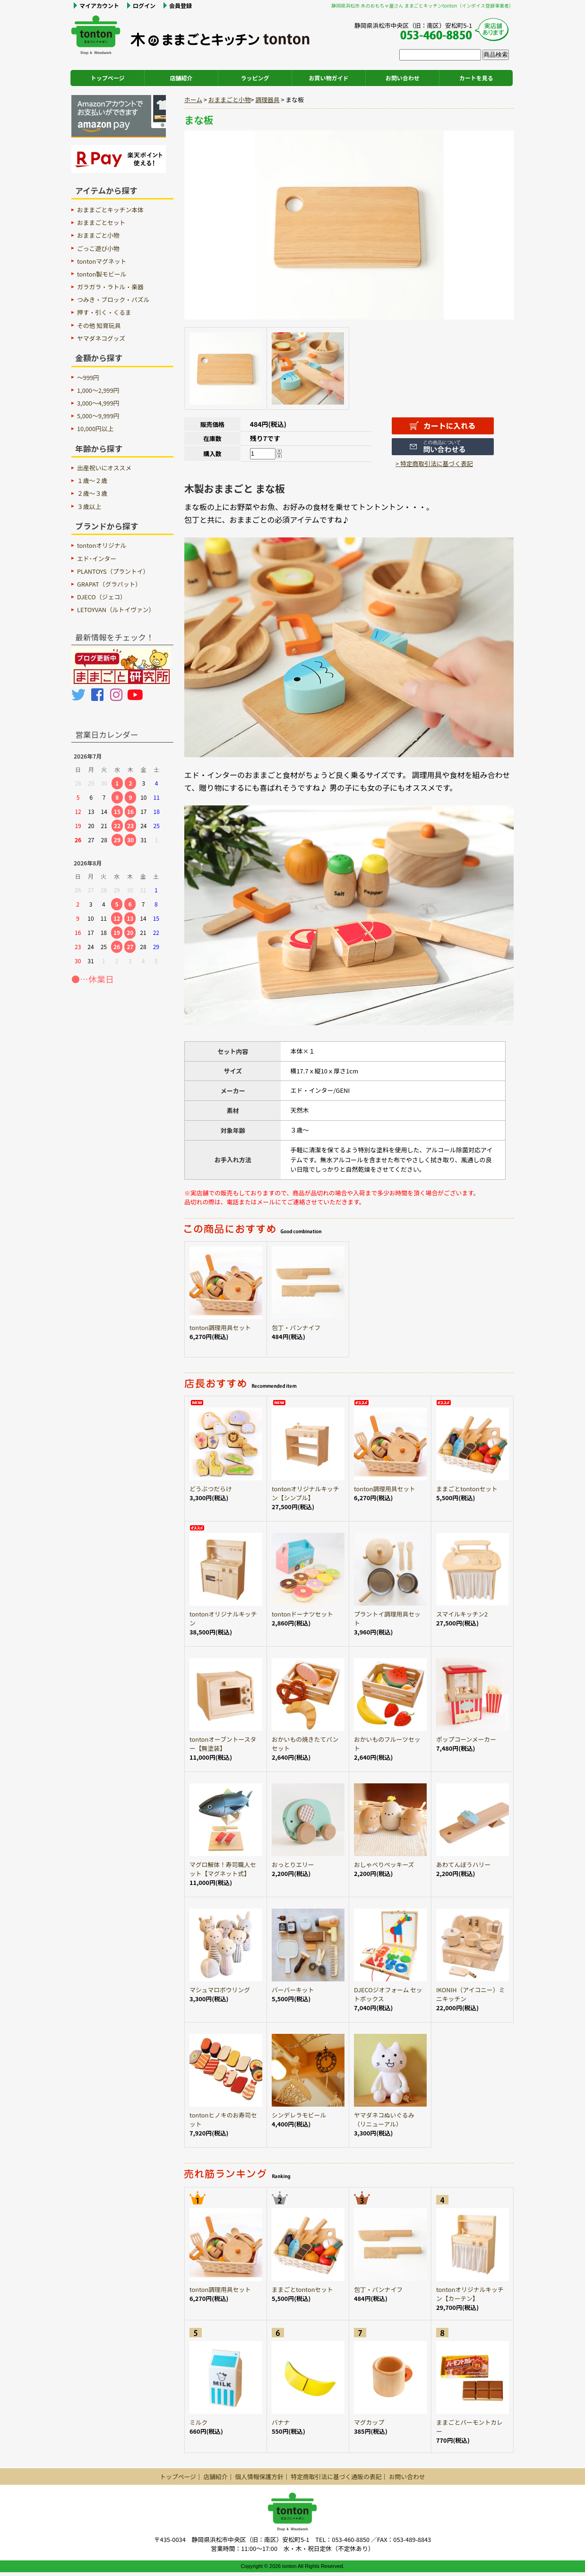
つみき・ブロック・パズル (113, 299)
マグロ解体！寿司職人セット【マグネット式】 (222, 1869)
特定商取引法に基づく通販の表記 (336, 2476)
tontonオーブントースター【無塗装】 (222, 1744)
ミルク (198, 2422)
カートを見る (476, 78)
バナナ (281, 2422)
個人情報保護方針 (259, 2476)
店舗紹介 (181, 78)
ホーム (193, 99)
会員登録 (180, 5)
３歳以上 (89, 506)
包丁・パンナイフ (296, 1327)
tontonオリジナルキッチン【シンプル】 (305, 1493)
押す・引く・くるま (104, 312)
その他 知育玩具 (98, 325)
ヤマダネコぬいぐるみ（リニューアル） (384, 2119)
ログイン (144, 5)
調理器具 (267, 99)
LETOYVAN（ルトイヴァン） (116, 609)
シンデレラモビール (299, 2114)
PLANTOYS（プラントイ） (113, 571)
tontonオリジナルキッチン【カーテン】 (470, 2294)
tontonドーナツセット (302, 1613)
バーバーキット (293, 1989)
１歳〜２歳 (92, 480)
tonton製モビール (101, 273)
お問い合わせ (403, 78)
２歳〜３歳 (92, 493)
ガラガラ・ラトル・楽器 (110, 286)
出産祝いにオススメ (104, 467)
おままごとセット (101, 222)
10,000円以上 (95, 428)
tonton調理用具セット (220, 1327)
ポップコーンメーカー (466, 1739)
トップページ (108, 78)
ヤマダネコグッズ (101, 338)
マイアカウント (99, 5)
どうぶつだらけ (210, 1488)
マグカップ (369, 2422)
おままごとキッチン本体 (110, 209)
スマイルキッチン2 (462, 1613)
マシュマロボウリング (219, 1989)
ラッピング (255, 78)
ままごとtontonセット (467, 1488)
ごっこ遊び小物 (98, 248)
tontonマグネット (101, 261)
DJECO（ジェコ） (101, 596)
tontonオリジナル (101, 545)
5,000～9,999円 (98, 415)
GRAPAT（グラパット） (109, 583)
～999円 (88, 377)
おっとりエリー (293, 1864)
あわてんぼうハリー (463, 1864)
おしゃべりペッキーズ (384, 1864)
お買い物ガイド (329, 78)
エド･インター (96, 558)
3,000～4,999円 (98, 402)
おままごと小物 (229, 99)
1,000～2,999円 (98, 390)
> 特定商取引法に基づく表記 (434, 463)
